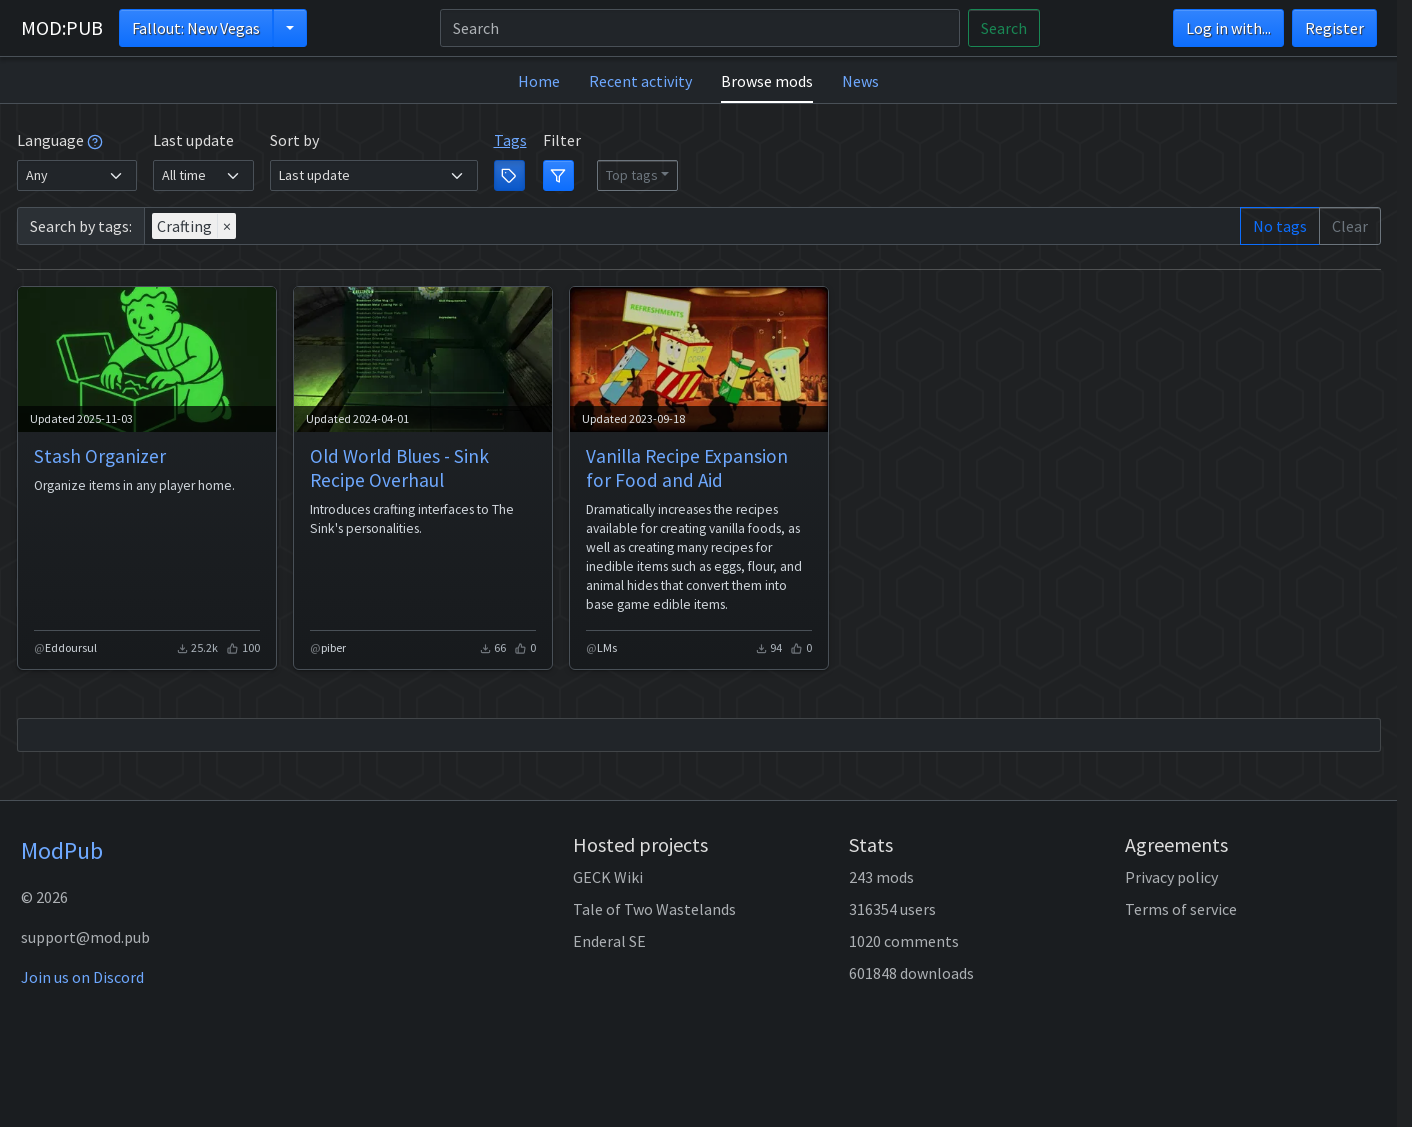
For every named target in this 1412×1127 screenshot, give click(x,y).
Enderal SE (609, 941)
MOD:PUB (62, 27)
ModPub (62, 850)
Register (1334, 28)
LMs (607, 647)
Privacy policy (1171, 877)
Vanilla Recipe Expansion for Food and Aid (687, 468)
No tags (1280, 226)
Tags (510, 140)
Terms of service (1181, 909)
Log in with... (1228, 28)
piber (333, 647)
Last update (193, 140)
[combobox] (692, 226)
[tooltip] (95, 140)
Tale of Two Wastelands (654, 909)
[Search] (700, 28)
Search (1004, 28)
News (860, 81)
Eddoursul (71, 647)
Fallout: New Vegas (196, 28)
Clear (1350, 226)
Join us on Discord (82, 977)
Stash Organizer (100, 456)
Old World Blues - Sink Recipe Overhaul (399, 468)
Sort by (294, 140)
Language (60, 140)
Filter (562, 140)
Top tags (632, 175)
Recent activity (640, 81)
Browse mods (767, 81)
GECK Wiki (608, 877)
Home (539, 81)
